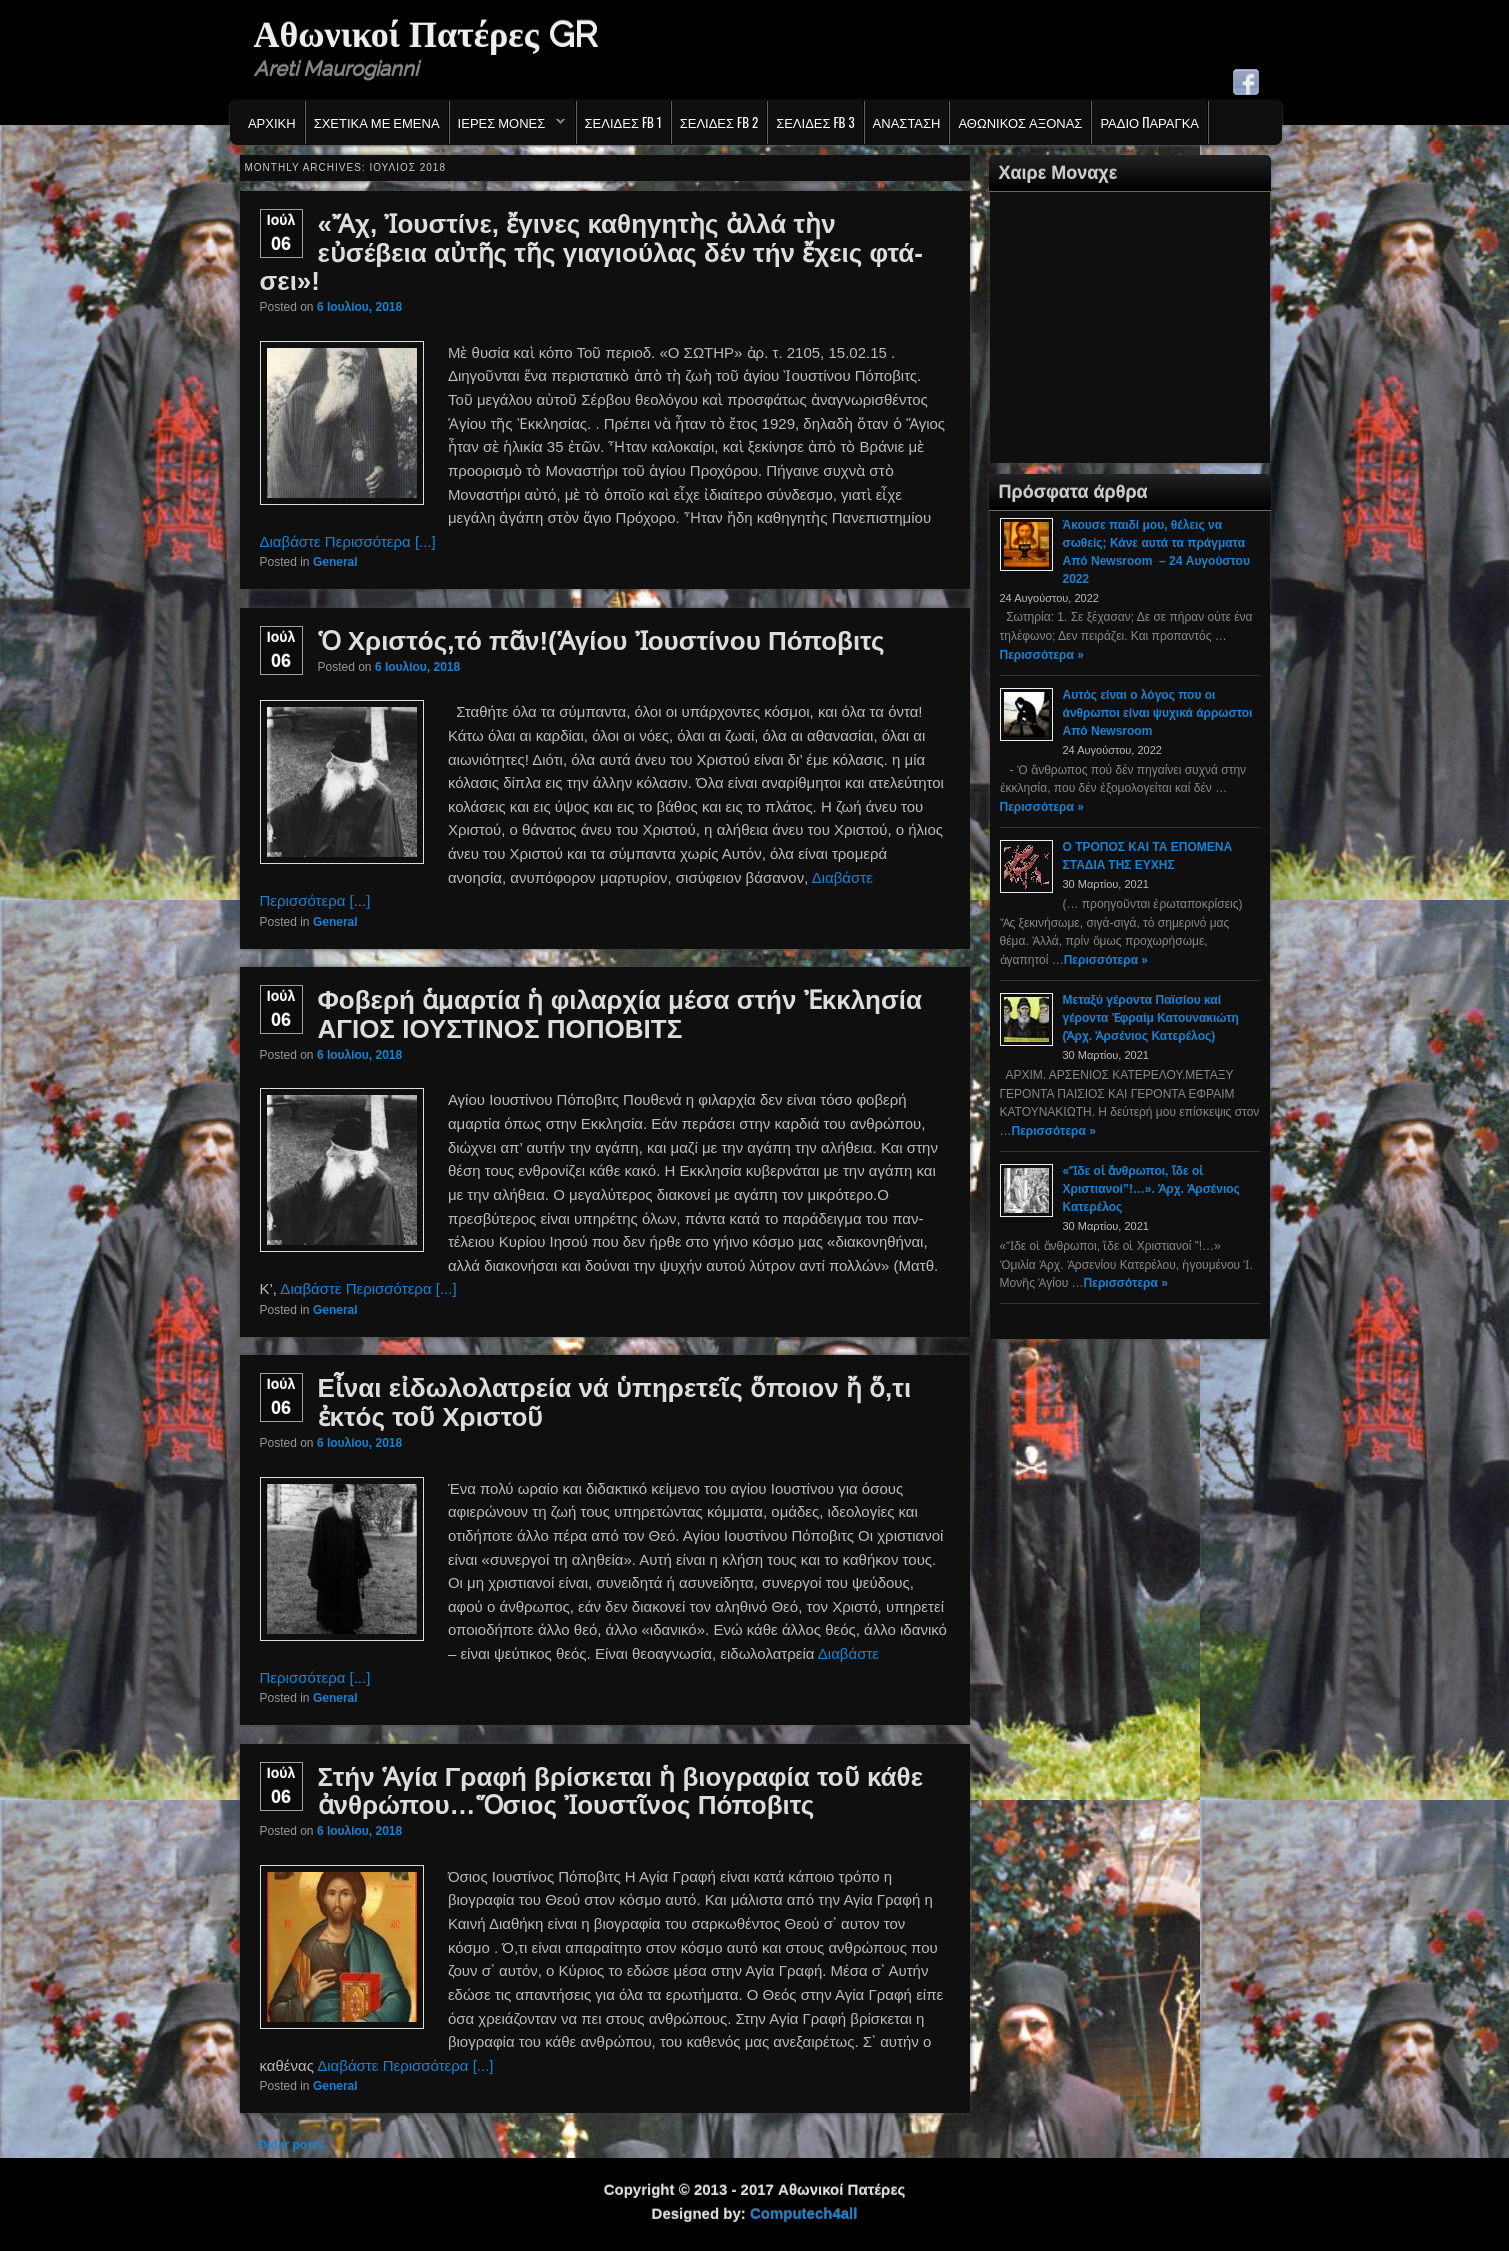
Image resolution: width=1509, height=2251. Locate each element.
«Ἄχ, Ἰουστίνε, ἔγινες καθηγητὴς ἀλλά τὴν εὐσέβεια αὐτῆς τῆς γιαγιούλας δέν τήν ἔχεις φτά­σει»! (591, 252)
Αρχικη (272, 122)
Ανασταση (907, 122)
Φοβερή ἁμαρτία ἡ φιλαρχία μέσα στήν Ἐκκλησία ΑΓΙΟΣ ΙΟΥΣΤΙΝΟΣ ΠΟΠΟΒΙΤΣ (620, 1014)
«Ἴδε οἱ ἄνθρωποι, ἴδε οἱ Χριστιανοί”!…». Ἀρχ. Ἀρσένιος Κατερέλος (1151, 1189)
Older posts (284, 2145)
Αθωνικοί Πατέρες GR (425, 34)
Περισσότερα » (1042, 655)
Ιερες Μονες (507, 127)
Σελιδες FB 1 (623, 122)
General (335, 562)
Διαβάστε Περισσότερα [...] (348, 541)
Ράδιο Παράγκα (1149, 122)
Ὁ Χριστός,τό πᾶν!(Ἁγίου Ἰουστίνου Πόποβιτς (601, 641)
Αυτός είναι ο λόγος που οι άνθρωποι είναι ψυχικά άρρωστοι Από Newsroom (1158, 713)
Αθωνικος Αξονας (1020, 122)
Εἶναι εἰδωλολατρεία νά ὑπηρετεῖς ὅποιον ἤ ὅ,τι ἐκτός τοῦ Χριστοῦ (615, 1402)
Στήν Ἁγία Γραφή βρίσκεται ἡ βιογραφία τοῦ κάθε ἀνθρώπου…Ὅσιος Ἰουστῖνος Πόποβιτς (620, 1791)
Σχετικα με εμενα (377, 122)
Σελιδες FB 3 (815, 122)
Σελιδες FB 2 (719, 122)
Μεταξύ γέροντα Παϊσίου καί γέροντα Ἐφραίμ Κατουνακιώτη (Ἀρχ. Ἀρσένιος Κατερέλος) (1151, 1018)
